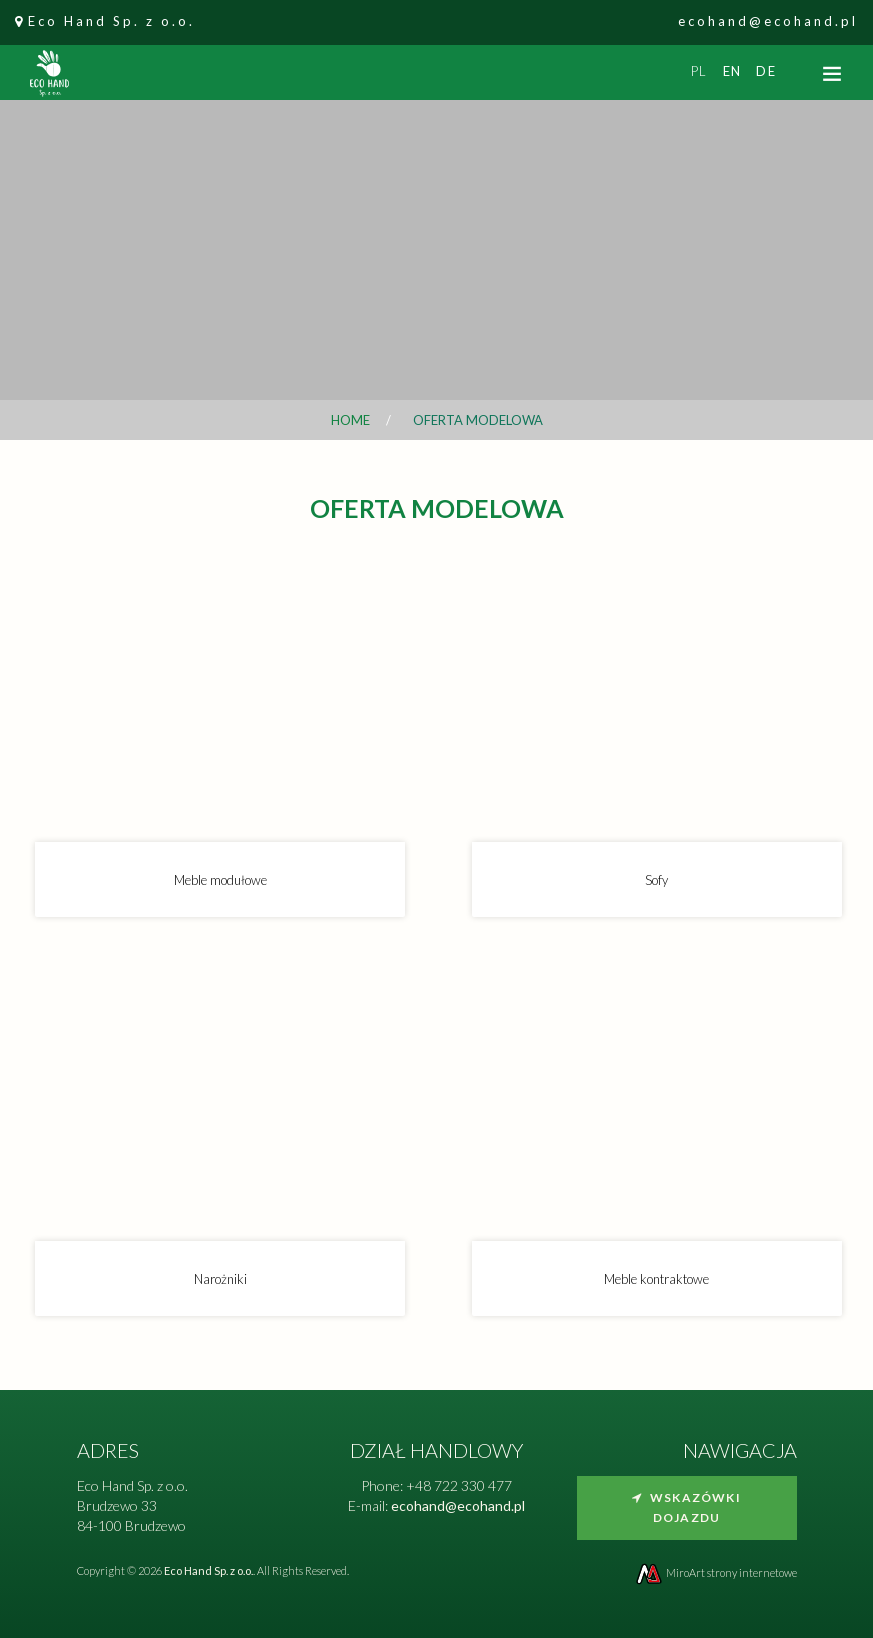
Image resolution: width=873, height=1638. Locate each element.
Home (350, 420)
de (766, 71)
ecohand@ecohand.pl (768, 21)
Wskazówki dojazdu (686, 1507)
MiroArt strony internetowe (715, 1572)
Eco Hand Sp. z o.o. (111, 21)
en (732, 71)
